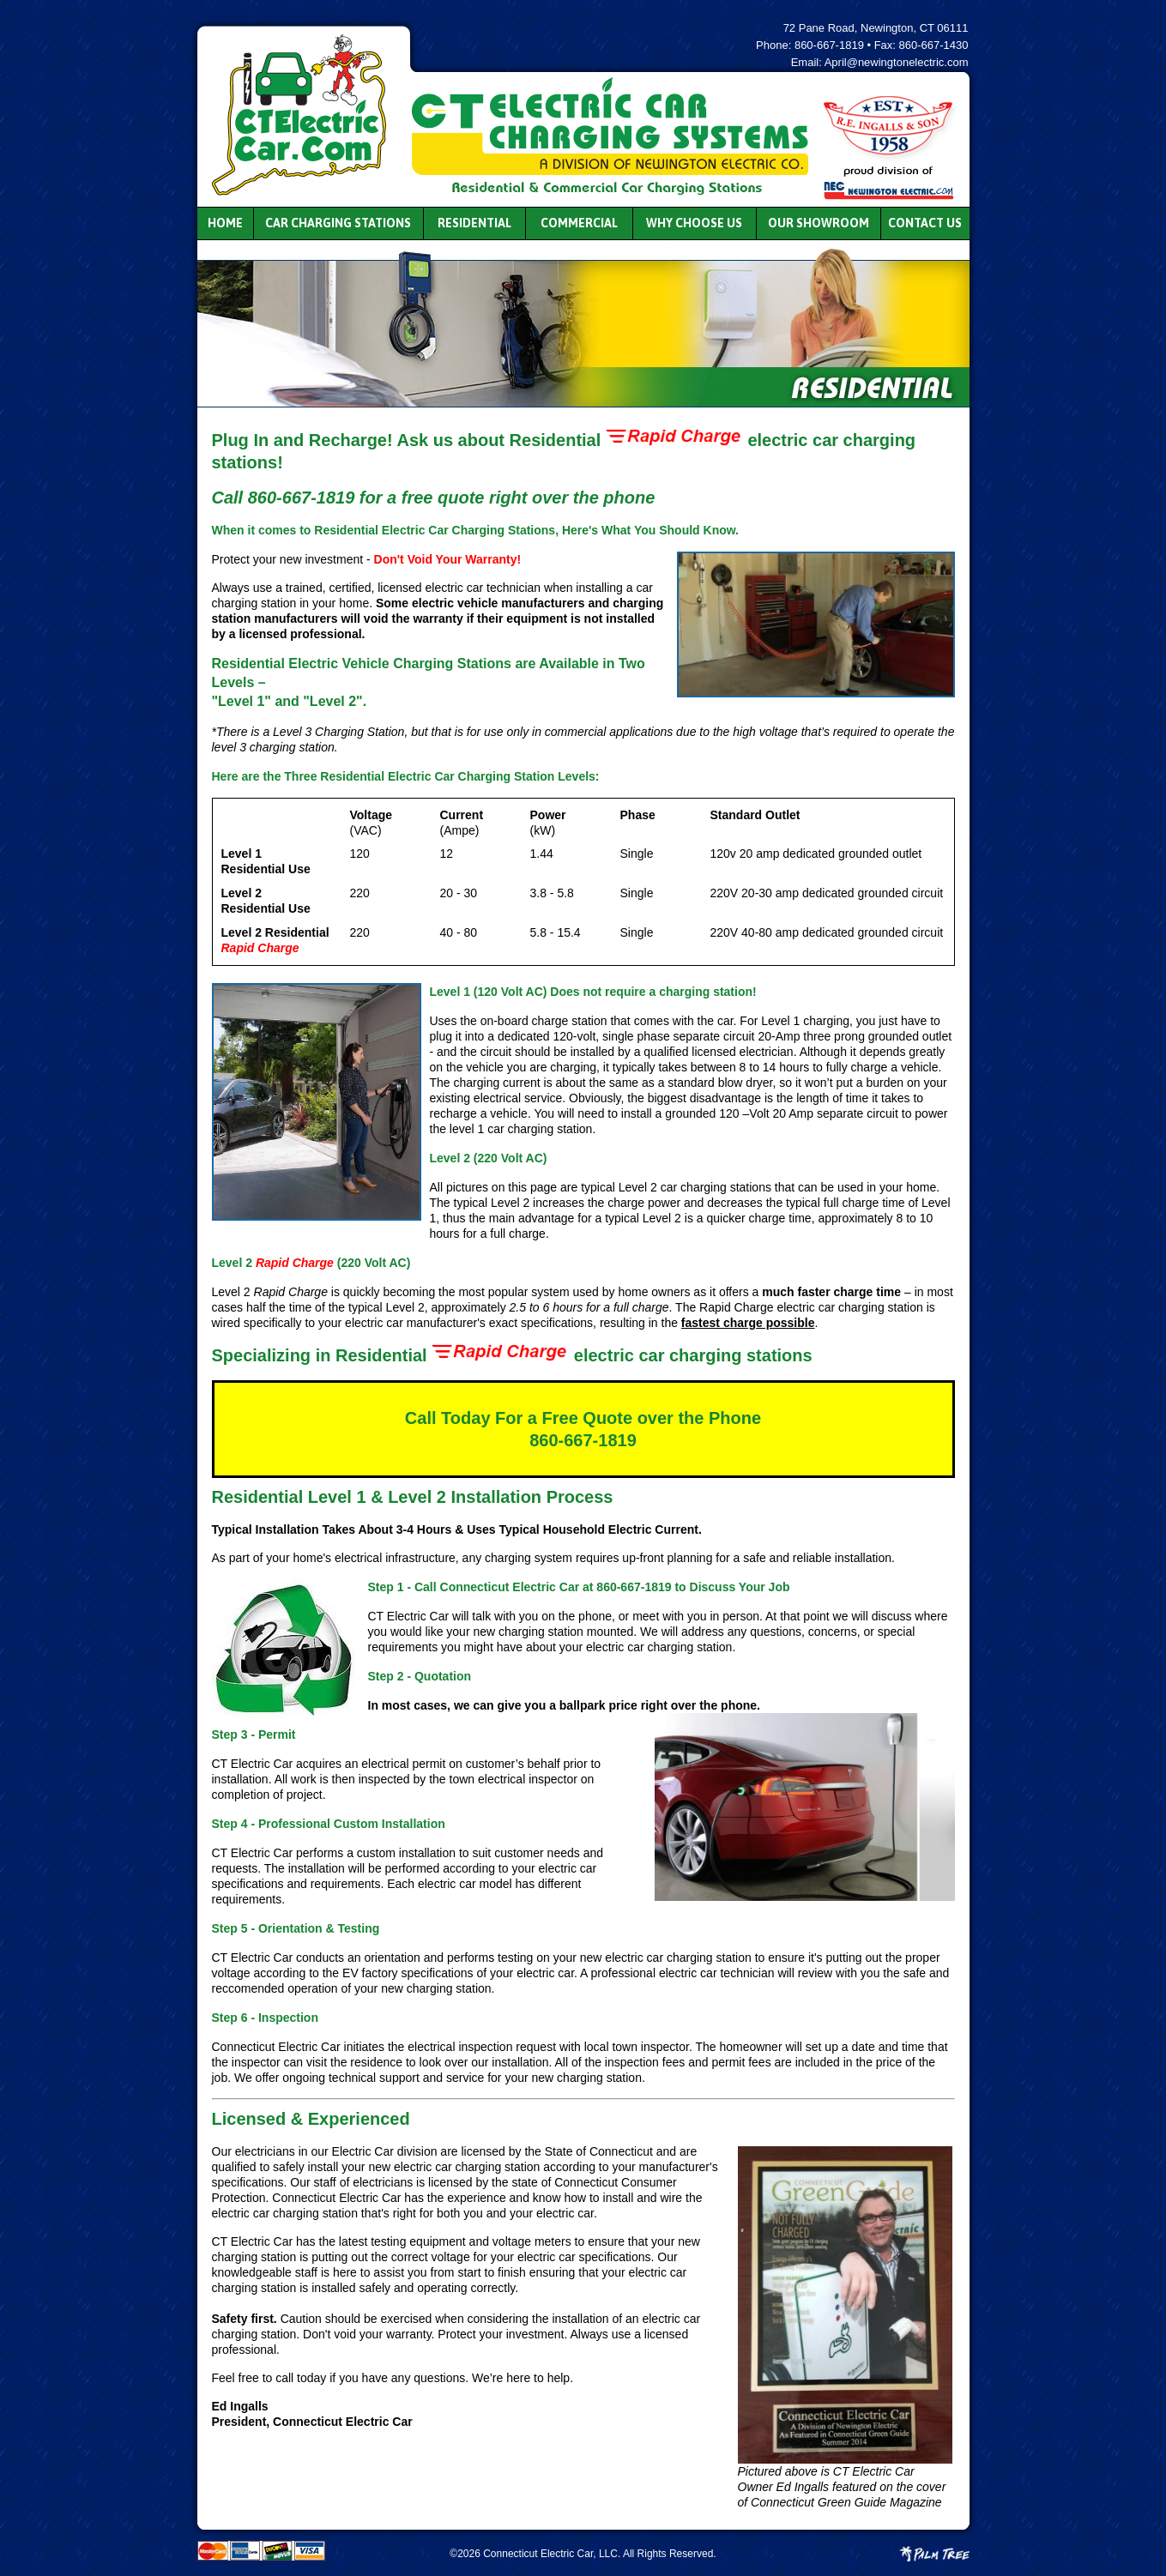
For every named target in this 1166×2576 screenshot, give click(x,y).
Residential (474, 223)
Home (225, 223)
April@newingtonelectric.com (897, 62)
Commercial (579, 223)
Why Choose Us (694, 223)
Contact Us (925, 223)
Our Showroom (818, 223)
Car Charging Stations (338, 223)
